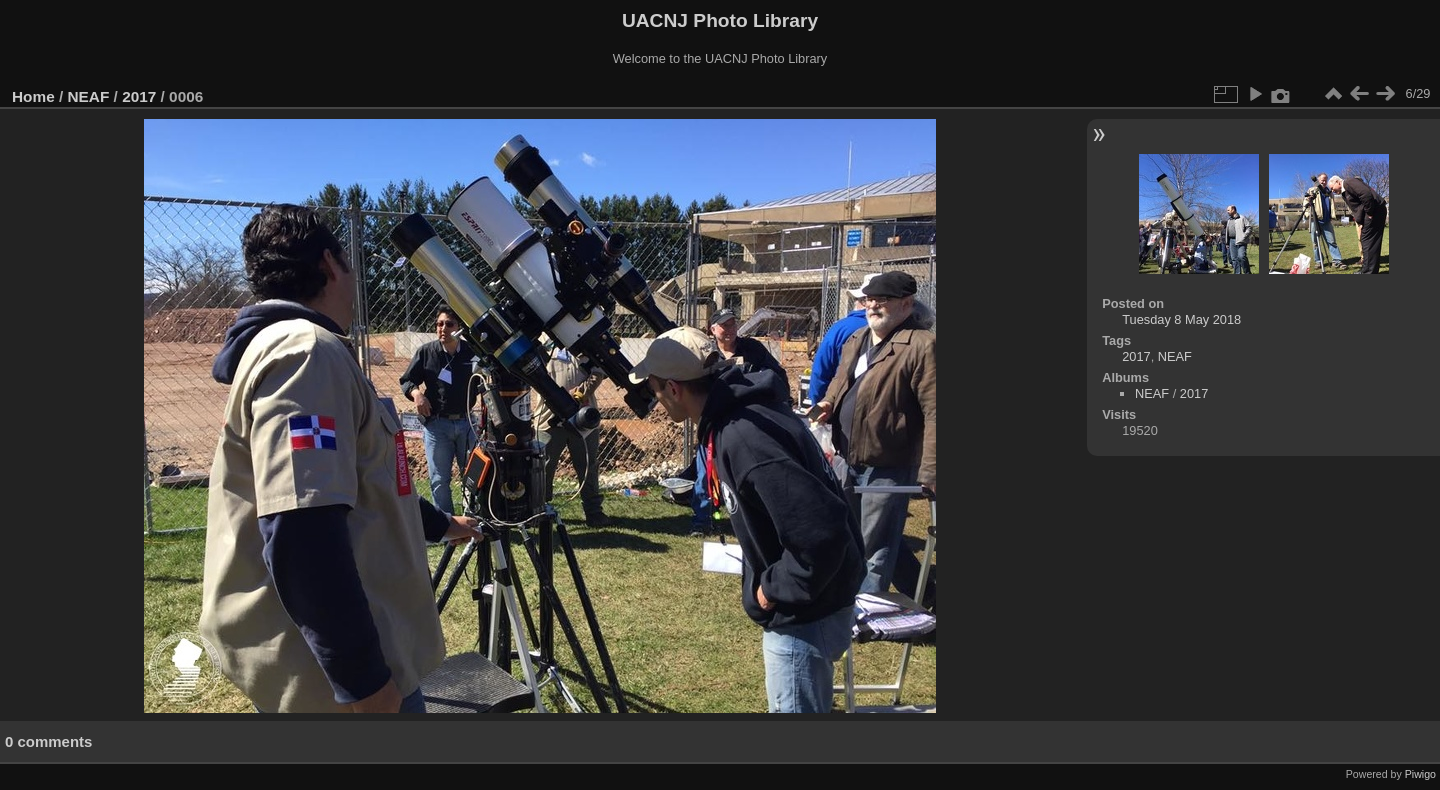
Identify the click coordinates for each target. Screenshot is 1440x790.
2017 (139, 96)
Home (33, 96)
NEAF (89, 96)
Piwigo (1420, 774)
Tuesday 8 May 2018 (1181, 319)
